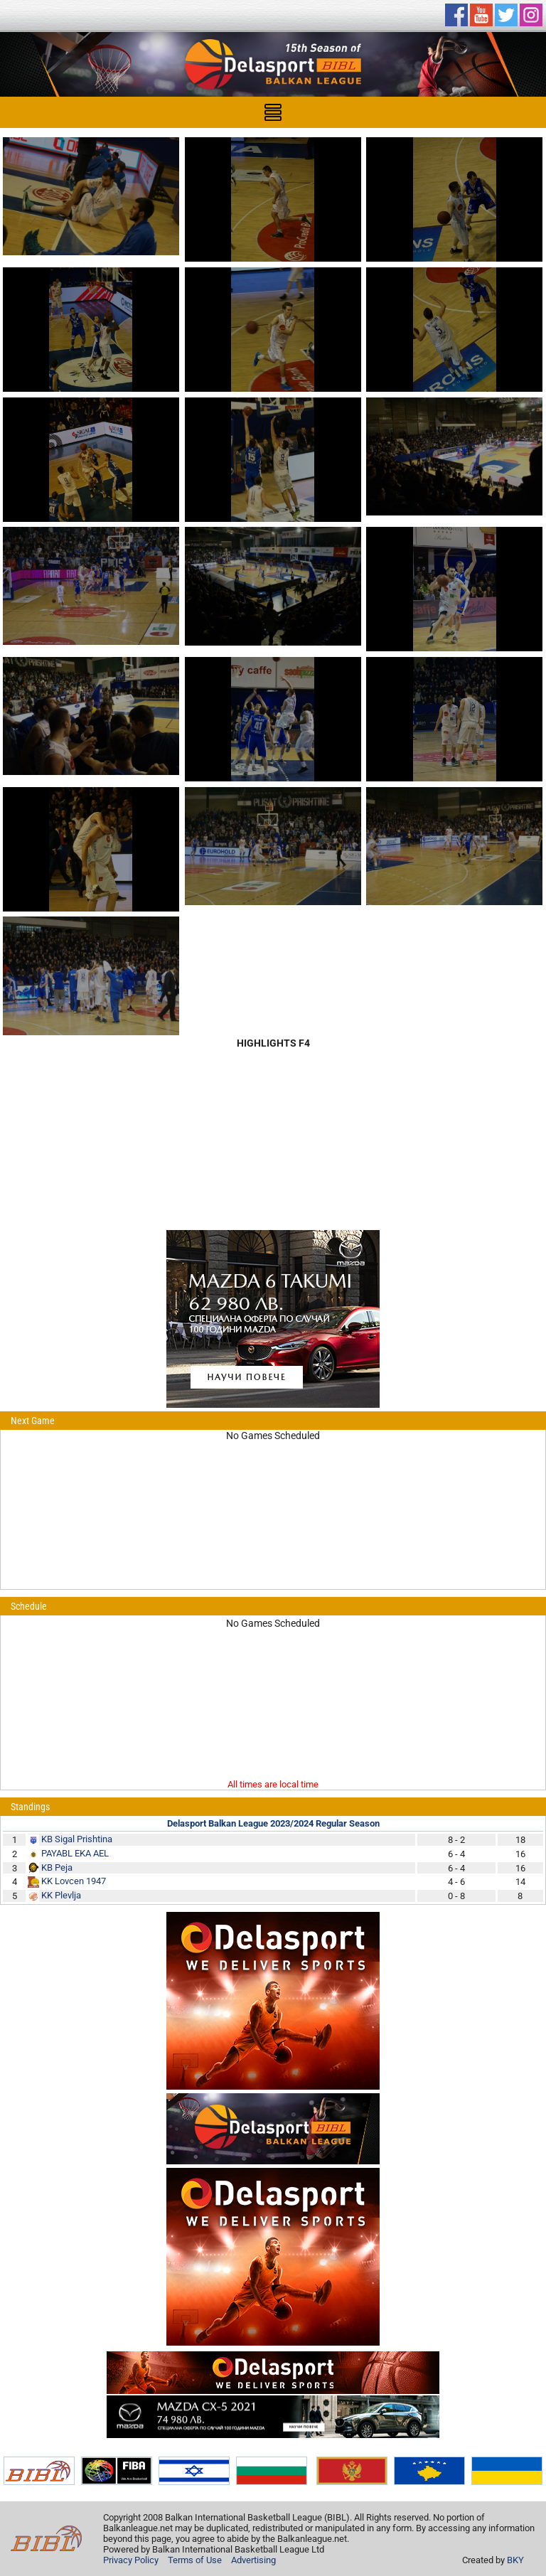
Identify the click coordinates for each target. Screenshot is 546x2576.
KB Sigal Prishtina (76, 1839)
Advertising (253, 2560)
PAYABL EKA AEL (75, 1853)
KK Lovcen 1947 (73, 1881)
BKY (515, 2560)
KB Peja (57, 1867)
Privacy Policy (131, 2560)
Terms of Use (195, 2560)
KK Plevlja (61, 1895)
